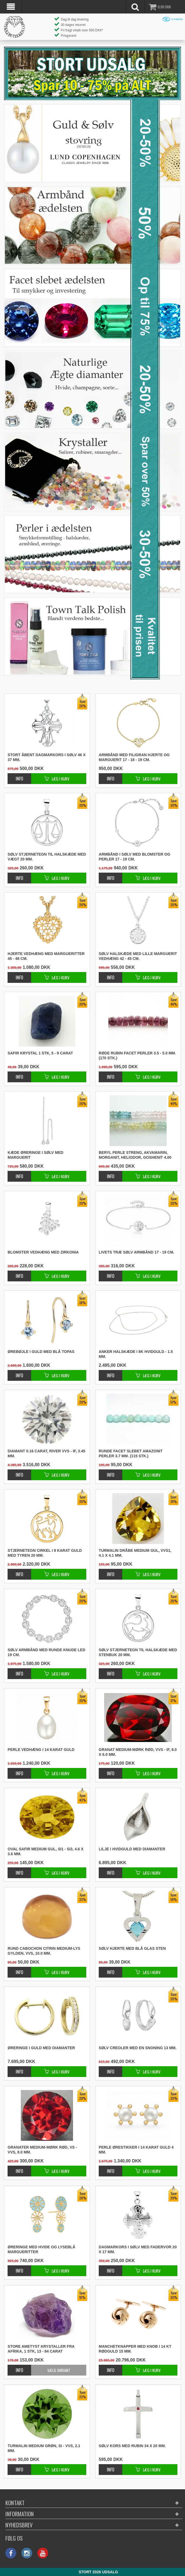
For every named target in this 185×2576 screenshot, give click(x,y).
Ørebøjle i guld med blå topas (41, 1351)
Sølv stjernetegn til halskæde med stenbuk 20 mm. (138, 1652)
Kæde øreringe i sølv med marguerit (35, 1155)
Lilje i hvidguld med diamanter (132, 1849)
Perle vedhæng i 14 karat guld (41, 1749)
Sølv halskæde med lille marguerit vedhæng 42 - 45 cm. (138, 956)
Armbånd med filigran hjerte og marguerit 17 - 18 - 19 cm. (134, 757)
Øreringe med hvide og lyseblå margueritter (41, 2249)
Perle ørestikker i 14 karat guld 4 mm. (136, 2149)
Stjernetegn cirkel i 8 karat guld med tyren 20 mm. (45, 1552)
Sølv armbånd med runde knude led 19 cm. (46, 1652)
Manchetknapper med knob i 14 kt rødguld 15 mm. (135, 2348)
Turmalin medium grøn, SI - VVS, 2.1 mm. (44, 2448)
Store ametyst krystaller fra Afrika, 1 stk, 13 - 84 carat (41, 2348)
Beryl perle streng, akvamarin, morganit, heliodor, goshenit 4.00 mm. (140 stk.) (135, 1155)
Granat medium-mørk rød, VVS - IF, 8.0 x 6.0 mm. (138, 1752)
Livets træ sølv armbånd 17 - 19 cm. (136, 1252)
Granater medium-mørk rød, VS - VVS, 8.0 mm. (42, 2149)
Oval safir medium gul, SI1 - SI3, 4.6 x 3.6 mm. (45, 1851)
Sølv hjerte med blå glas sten (132, 1948)
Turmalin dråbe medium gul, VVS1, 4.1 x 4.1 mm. (135, 1552)
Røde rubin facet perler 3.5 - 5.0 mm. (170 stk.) (137, 1055)
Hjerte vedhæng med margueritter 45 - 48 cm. (46, 956)
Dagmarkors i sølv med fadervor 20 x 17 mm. (138, 2249)
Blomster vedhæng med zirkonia (43, 1252)
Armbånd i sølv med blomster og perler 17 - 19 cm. (134, 856)
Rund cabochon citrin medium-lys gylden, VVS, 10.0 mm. (44, 1950)
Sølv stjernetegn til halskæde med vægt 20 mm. (47, 856)
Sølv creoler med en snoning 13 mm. (138, 2048)
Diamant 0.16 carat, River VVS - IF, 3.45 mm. (46, 1453)
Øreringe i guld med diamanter (41, 2048)
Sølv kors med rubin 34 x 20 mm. (132, 2446)
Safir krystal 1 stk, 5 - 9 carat (40, 1053)
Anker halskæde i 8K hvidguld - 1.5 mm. (136, 1354)
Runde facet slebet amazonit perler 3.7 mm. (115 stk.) (131, 1453)
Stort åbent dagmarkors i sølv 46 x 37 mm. (46, 757)
